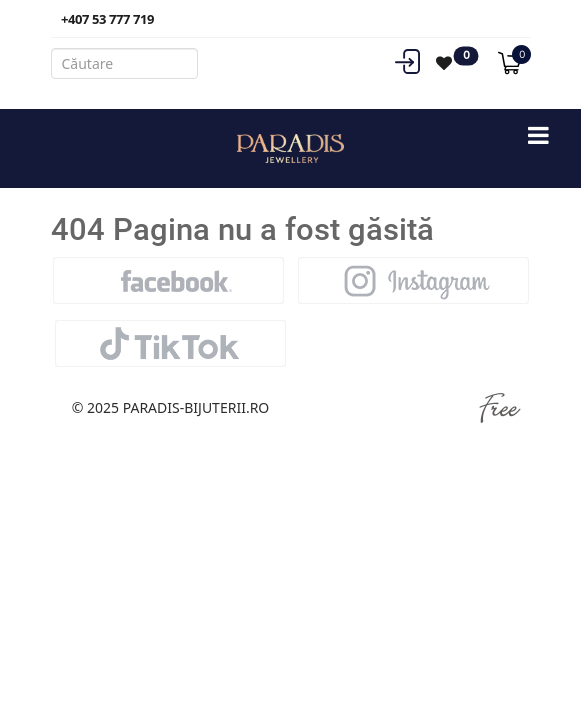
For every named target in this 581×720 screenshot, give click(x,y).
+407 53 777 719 (107, 19)
